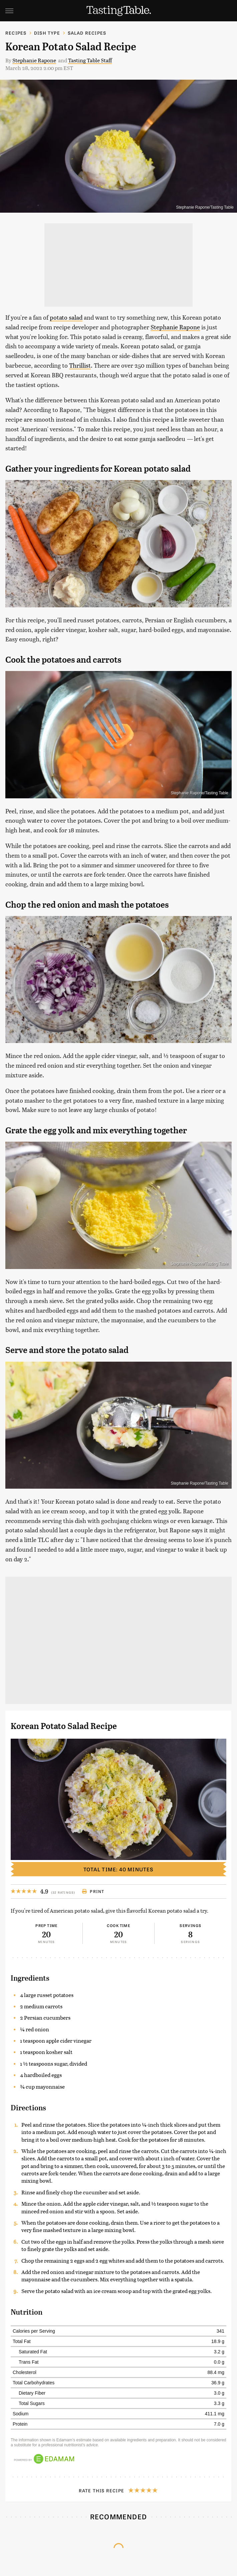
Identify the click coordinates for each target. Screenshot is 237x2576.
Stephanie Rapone (34, 60)
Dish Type (47, 33)
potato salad (66, 317)
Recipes (15, 33)
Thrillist (80, 365)
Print (93, 1891)
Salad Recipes (87, 33)
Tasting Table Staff (90, 60)
